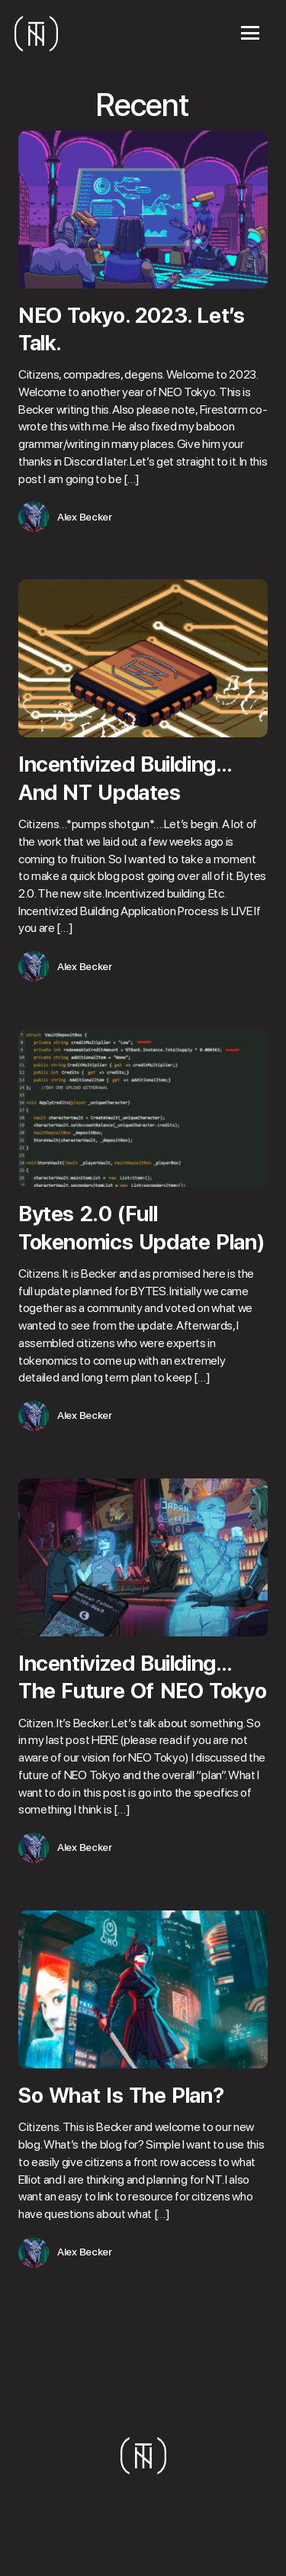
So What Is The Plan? (120, 2095)
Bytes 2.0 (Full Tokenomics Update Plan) (141, 1227)
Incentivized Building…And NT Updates (125, 777)
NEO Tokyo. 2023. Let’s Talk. (131, 329)
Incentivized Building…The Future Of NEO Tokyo (142, 1677)
